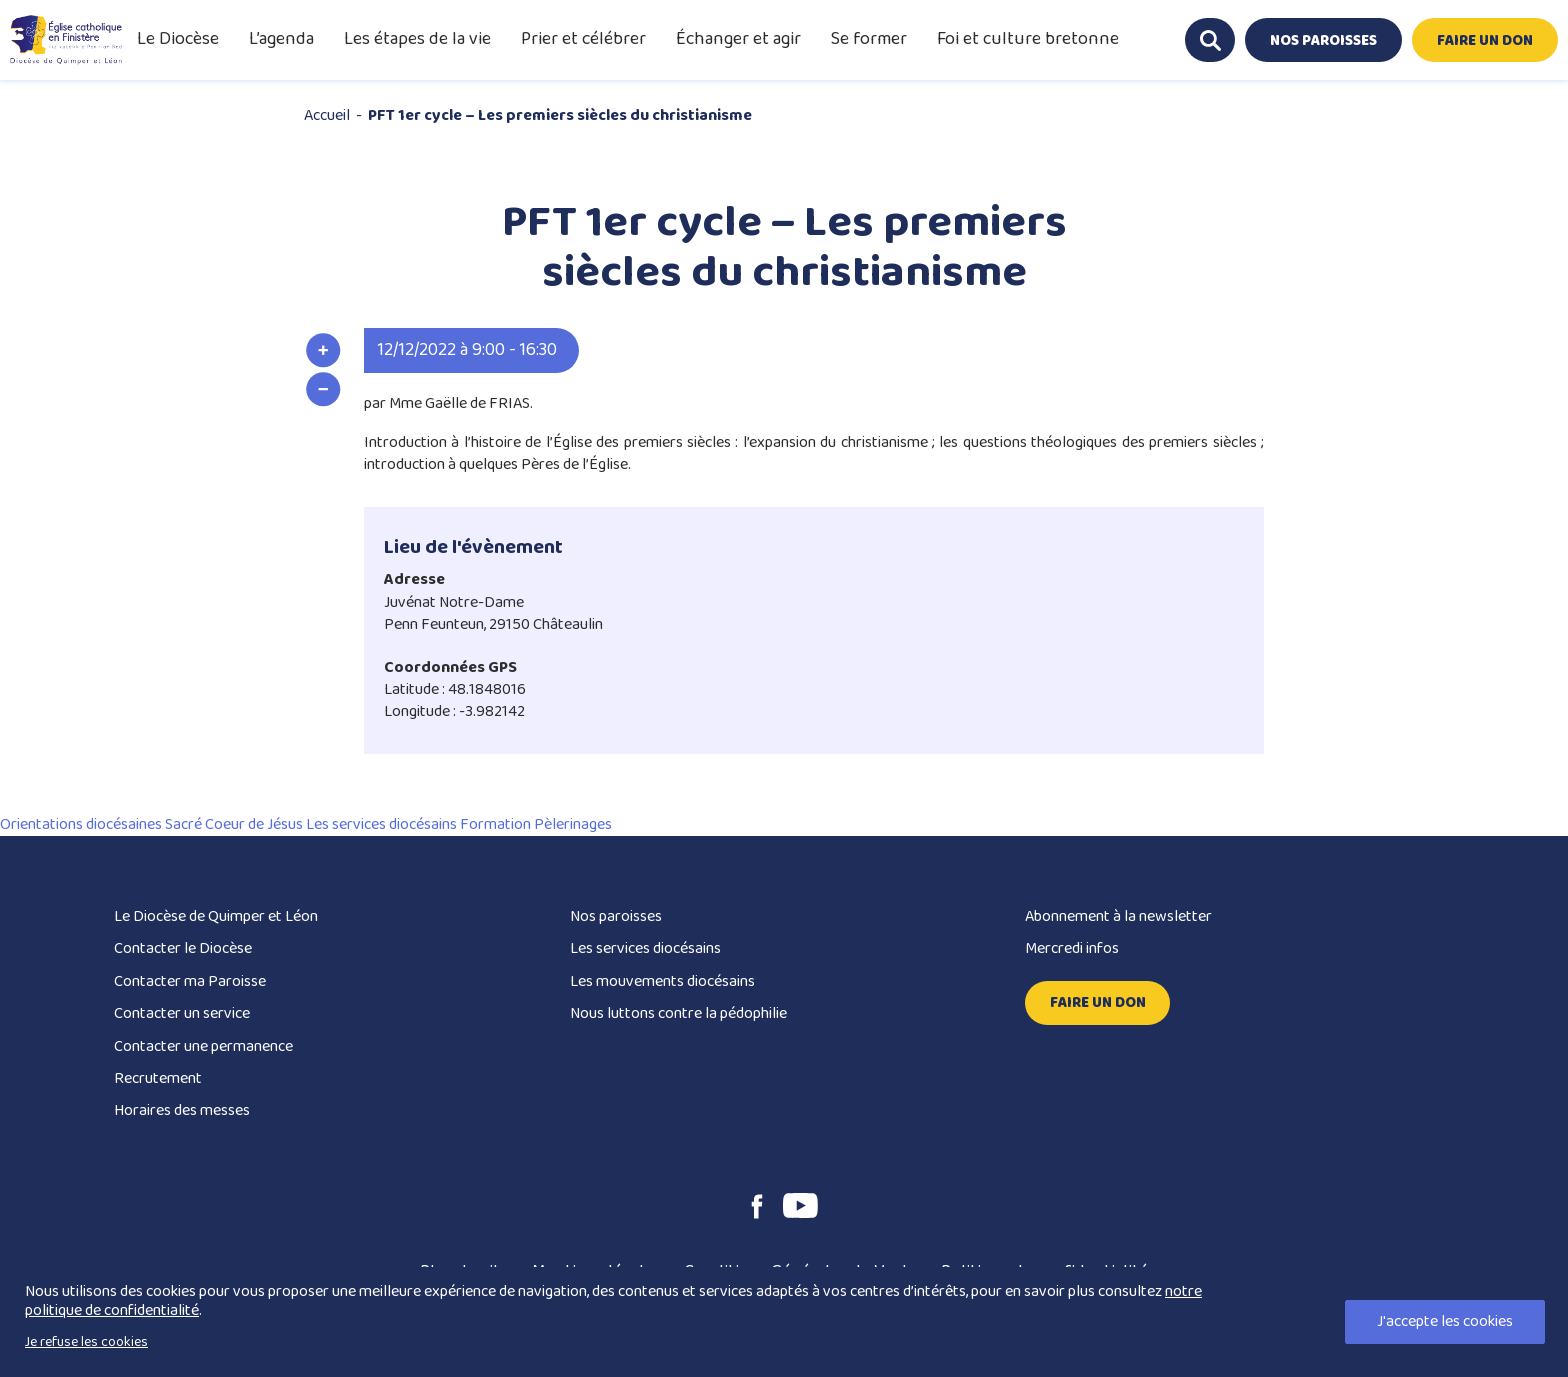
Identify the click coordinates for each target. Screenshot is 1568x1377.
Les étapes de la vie (417, 39)
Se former (869, 39)
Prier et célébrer (583, 39)
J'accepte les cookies (1445, 1321)
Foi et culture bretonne (1028, 39)
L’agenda (281, 39)
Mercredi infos (1072, 948)
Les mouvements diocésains (662, 981)
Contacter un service (182, 1013)
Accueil (327, 115)
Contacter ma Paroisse (190, 981)
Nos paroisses (616, 916)
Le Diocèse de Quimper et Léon (216, 916)
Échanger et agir (738, 39)
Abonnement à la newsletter (1118, 916)
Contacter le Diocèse (183, 948)
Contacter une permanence (203, 1046)
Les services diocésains (645, 948)
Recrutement (158, 1078)
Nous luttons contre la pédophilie (678, 1013)
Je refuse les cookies (86, 1342)
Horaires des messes (182, 1110)
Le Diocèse (178, 39)
